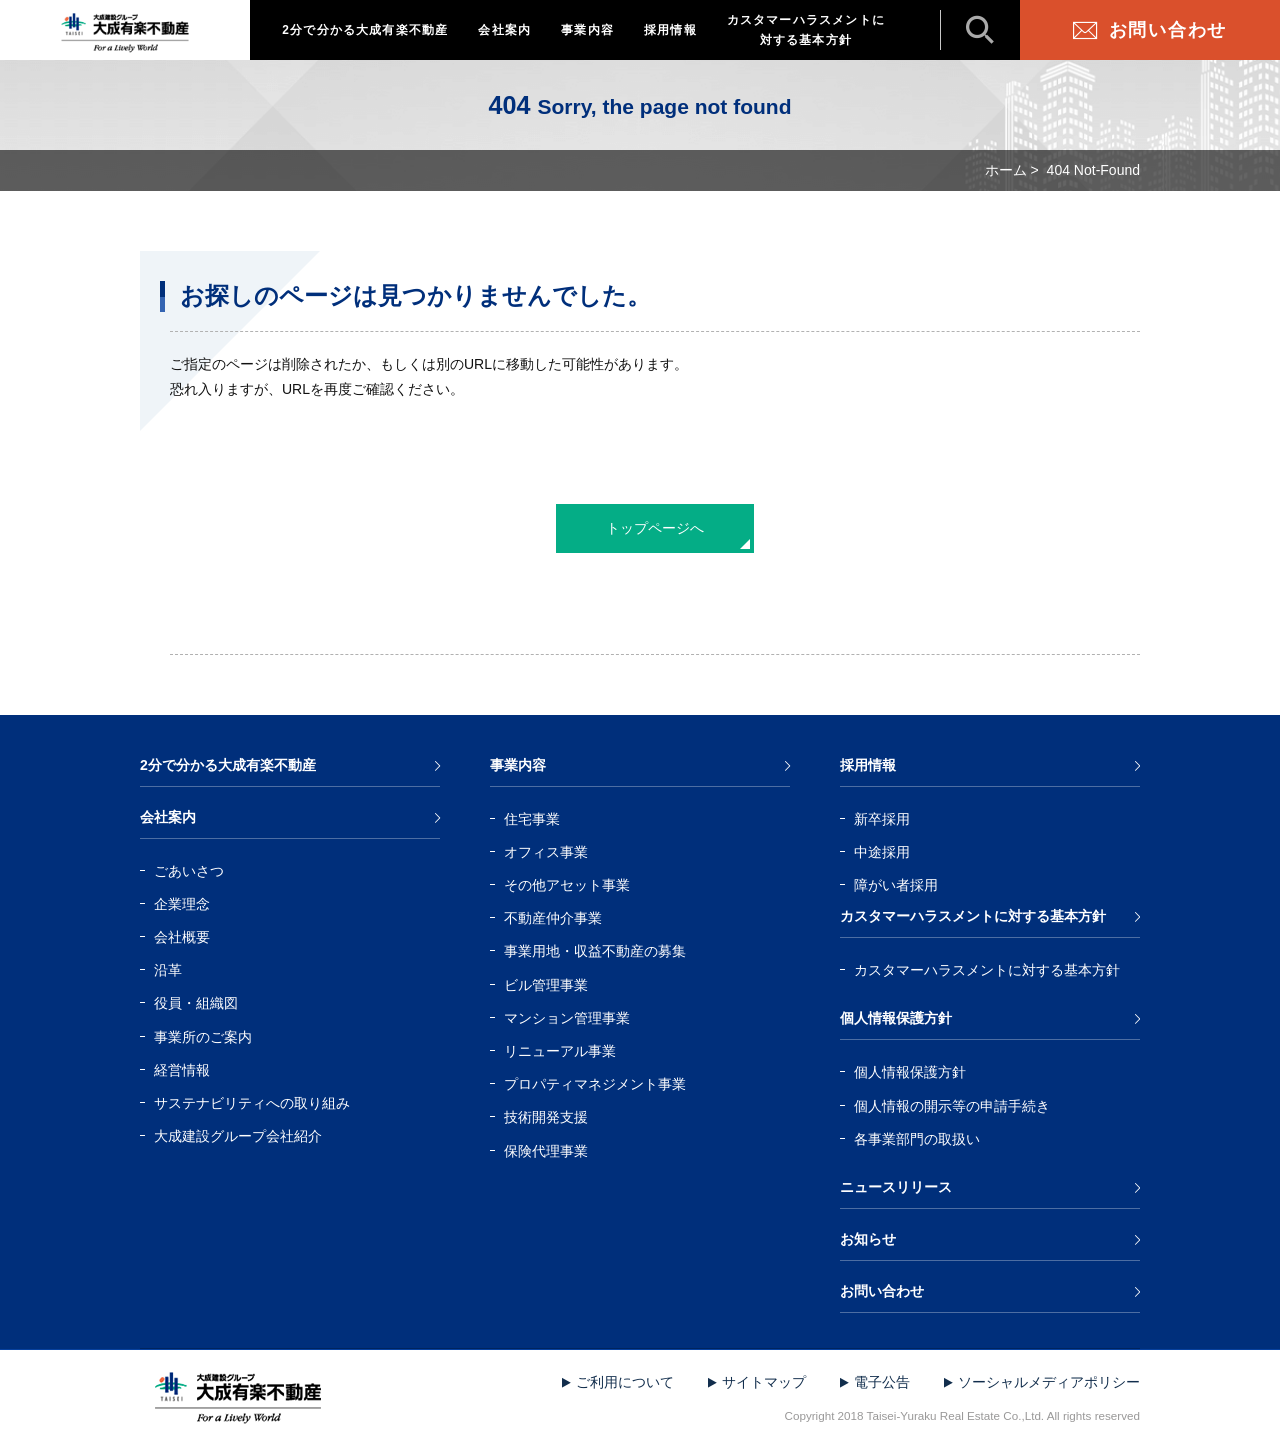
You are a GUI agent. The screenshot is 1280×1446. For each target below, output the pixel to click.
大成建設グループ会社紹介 (238, 1136)
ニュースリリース (896, 1187)
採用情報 (670, 30)
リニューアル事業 (560, 1051)
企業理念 (182, 904)
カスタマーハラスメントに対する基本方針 (806, 30)
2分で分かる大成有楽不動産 (365, 30)
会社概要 (182, 937)
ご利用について (625, 1382)
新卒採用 (882, 819)
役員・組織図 (196, 1003)
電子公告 (882, 1382)
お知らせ (868, 1239)
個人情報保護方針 (896, 1018)
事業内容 (587, 30)
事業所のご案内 (203, 1037)
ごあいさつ (189, 871)
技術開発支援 (546, 1117)
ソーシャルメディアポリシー (1049, 1382)
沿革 (168, 970)
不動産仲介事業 (553, 918)
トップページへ (655, 528)
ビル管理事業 (546, 985)
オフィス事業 (546, 852)
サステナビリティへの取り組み (252, 1103)
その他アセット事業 (567, 885)
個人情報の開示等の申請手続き (952, 1106)
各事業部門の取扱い (917, 1139)
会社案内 (504, 30)
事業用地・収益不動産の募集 (595, 951)
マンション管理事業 (567, 1018)
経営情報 (182, 1070)
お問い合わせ (1168, 30)
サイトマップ (764, 1382)
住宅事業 (532, 819)
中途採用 (882, 852)
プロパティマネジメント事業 (595, 1084)
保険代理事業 (546, 1151)
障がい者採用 (896, 885)
